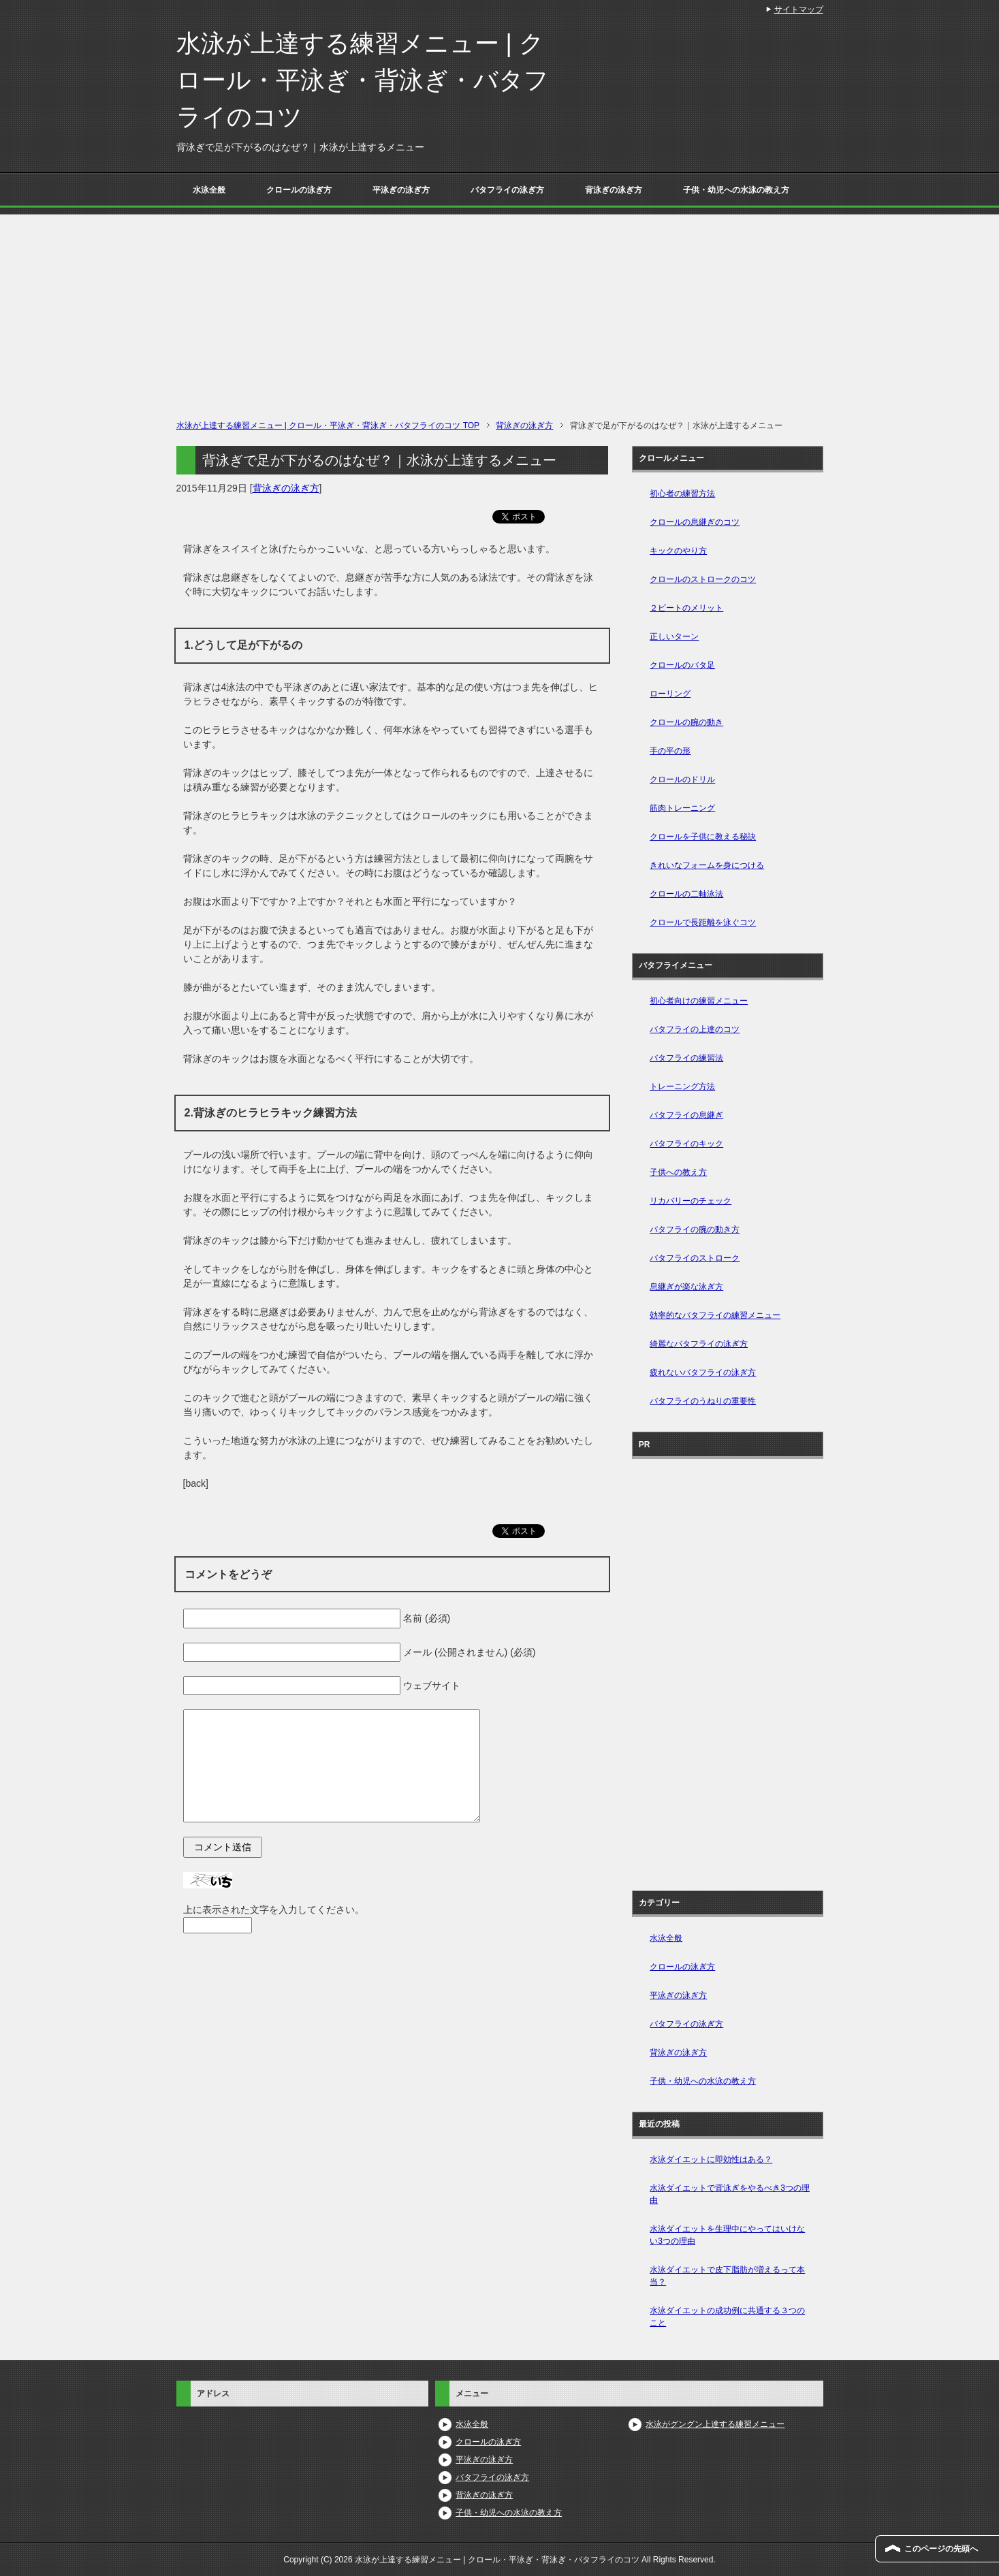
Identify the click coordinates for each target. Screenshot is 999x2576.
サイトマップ (798, 9)
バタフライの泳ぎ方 (507, 190)
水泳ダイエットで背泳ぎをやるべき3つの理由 (730, 2194)
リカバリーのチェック (690, 1201)
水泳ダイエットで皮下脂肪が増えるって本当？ (727, 2276)
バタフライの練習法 (686, 1058)
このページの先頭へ (941, 2549)
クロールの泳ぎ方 (299, 190)
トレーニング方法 (682, 1086)
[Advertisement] (499, 309)
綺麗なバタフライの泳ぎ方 (699, 1344)
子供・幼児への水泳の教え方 (736, 190)
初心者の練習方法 (682, 493)
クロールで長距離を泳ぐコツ (703, 922)
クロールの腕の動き (686, 722)
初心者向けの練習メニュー (699, 1000)
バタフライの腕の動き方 (695, 1229)
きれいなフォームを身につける (707, 865)
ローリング (670, 693)
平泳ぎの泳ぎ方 (401, 190)
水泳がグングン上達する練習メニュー (715, 2424)
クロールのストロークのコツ (703, 579)
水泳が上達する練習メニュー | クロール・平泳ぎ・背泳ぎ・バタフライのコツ (362, 80)
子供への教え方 (678, 1172)
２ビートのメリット (686, 608)
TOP (328, 425)
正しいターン (674, 636)
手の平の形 (670, 751)
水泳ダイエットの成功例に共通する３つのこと (727, 2317)
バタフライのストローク (695, 1258)
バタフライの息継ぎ (686, 1115)
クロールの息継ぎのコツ (695, 522)
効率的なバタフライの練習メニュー (715, 1315)
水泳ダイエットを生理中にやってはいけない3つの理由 (727, 2235)
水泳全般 (209, 190)
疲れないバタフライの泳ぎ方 (703, 1372)
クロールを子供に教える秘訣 (703, 836)
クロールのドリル (682, 779)
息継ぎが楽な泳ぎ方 (686, 1286)
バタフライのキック (686, 1143)
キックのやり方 (678, 551)
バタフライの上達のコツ (695, 1029)
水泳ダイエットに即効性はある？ (711, 2159)
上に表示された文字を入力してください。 (273, 1909)
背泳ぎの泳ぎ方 (613, 190)
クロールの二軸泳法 (686, 894)
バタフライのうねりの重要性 (703, 1401)
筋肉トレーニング (682, 808)
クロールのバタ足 (682, 665)
